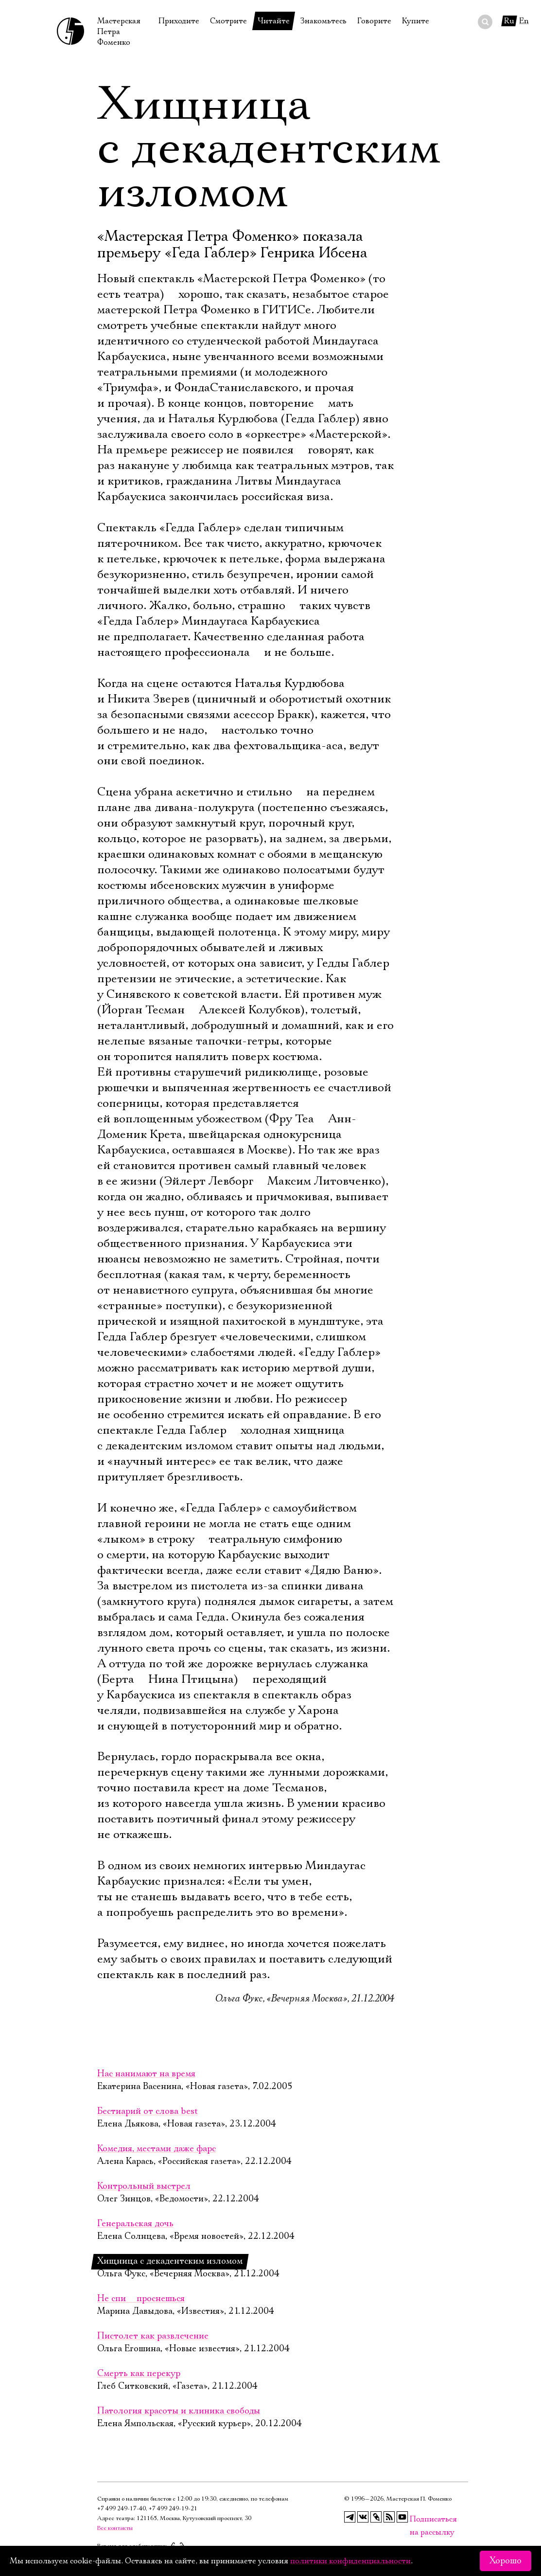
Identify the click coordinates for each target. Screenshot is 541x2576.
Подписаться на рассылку (415, 2519)
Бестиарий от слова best (147, 2111)
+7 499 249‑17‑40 (121, 2508)
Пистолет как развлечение (153, 2336)
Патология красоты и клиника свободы (178, 2411)
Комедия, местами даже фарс (156, 2149)
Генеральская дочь (135, 2223)
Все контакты (115, 2528)
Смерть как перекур (138, 2373)
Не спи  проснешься (141, 2298)
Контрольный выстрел (144, 2186)
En (524, 21)
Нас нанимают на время (146, 2074)
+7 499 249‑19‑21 (173, 2508)
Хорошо (505, 2561)
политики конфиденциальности (350, 2561)
